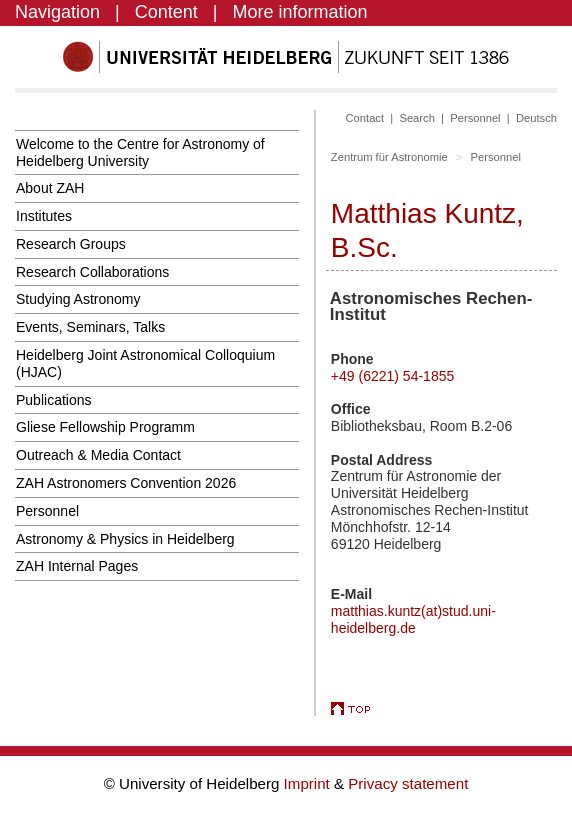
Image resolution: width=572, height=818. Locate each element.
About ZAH (50, 188)
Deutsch (536, 118)
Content (166, 12)
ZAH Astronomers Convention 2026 (126, 483)
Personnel (47, 511)
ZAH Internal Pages (77, 566)
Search (416, 118)
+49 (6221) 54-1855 (392, 376)
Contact (365, 118)
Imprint (309, 783)
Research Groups (71, 244)
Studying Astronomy (78, 299)
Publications (54, 400)
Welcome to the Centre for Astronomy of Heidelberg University (140, 152)
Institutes (44, 216)
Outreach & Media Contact (98, 455)
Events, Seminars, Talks (90, 327)
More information (300, 12)
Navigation (57, 12)
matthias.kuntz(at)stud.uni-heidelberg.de (413, 619)
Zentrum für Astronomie (389, 157)
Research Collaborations (92, 272)
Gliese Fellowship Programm (105, 427)
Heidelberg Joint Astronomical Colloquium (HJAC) (145, 363)
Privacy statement (408, 783)
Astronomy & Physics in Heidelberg (125, 539)
